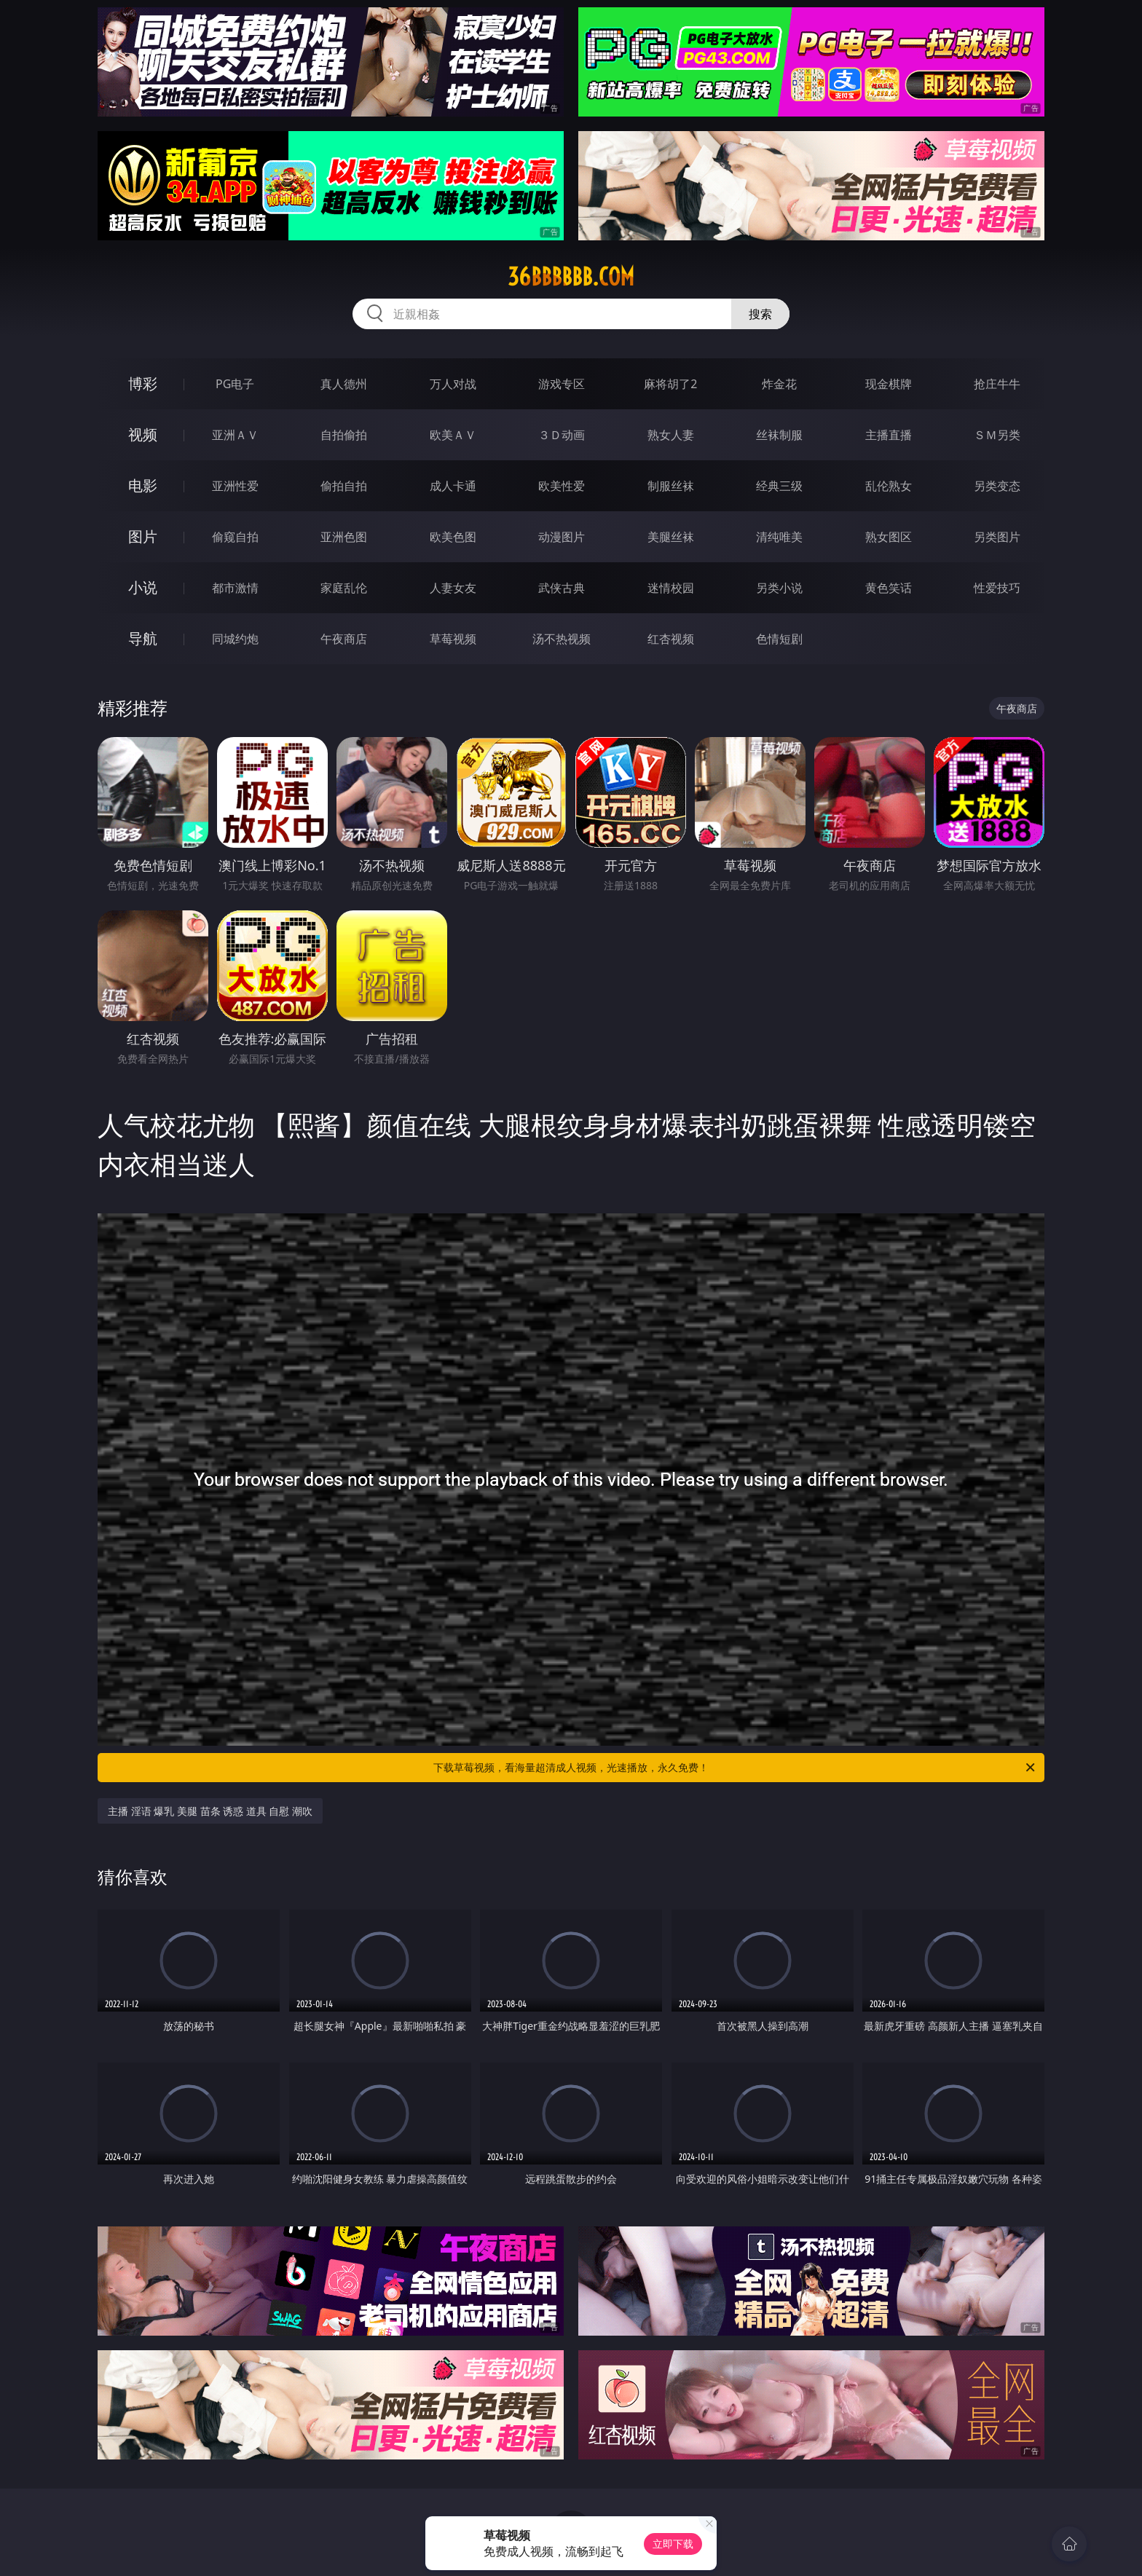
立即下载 (673, 2544)
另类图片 (997, 537)
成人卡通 (453, 486)
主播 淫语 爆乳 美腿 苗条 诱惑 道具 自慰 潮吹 (210, 1811)
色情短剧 (779, 639)
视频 (142, 434)
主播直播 (888, 435)
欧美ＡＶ (453, 435)
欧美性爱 (561, 486)
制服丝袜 (670, 486)
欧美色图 (453, 537)
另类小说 (779, 588)
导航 (142, 638)
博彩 (142, 383)
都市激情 (235, 588)
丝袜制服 (779, 435)
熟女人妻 (670, 435)
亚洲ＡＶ (235, 435)
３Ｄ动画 (561, 435)
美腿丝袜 (670, 537)
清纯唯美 (779, 537)
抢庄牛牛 (997, 384)
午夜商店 (343, 639)
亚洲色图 (343, 537)
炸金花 (779, 384)
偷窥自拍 (235, 537)
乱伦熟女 (888, 486)
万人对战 (453, 384)
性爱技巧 (997, 588)
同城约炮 (235, 639)
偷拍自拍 (343, 486)
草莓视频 (453, 639)
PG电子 (235, 384)
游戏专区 (561, 384)
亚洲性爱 (235, 486)
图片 (142, 536)
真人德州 (343, 384)
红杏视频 (670, 639)
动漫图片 (561, 537)
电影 (142, 485)
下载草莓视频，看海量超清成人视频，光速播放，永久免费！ (735, 1767)
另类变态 (997, 486)
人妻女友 (453, 588)
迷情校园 (670, 588)
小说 (142, 587)
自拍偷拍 (343, 435)
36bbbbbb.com (571, 276)
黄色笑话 (888, 588)
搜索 (760, 314)
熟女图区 (888, 537)
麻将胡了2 (670, 384)
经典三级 (779, 486)
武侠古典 (561, 588)
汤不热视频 (561, 639)
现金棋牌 (888, 384)
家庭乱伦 (343, 588)
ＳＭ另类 (997, 435)
